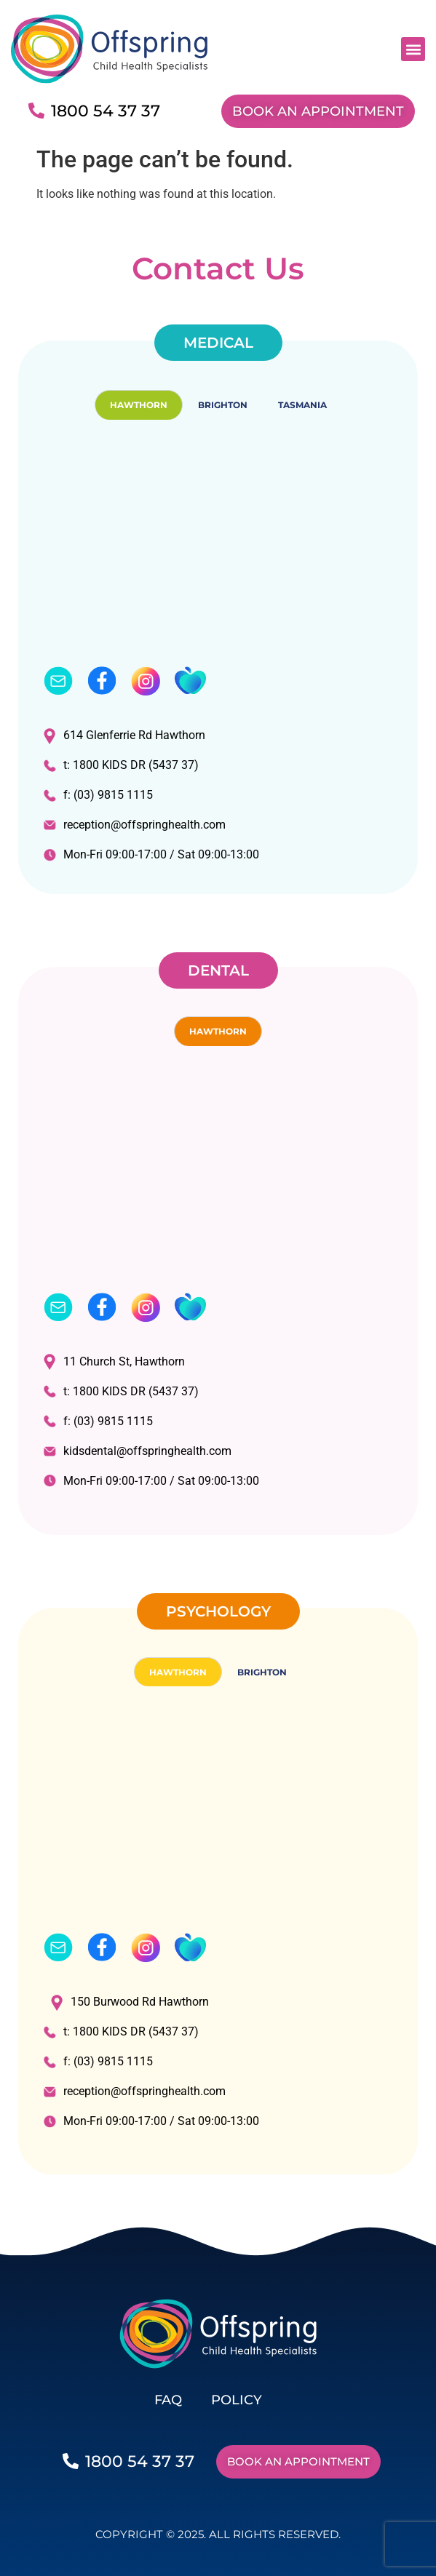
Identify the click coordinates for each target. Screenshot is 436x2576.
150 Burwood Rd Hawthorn (130, 2002)
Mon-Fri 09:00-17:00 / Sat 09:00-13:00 (151, 854)
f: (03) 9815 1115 (98, 795)
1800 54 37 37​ (105, 111)
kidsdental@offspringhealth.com (137, 1451)
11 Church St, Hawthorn (114, 1361)
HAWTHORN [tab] (138, 404)
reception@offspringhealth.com (135, 825)
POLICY (236, 2400)
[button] (413, 49)
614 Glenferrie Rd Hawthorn (124, 735)
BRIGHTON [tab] (222, 404)
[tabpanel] (218, 657)
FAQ (168, 2400)
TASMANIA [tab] (302, 404)
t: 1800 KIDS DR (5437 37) (121, 765)
